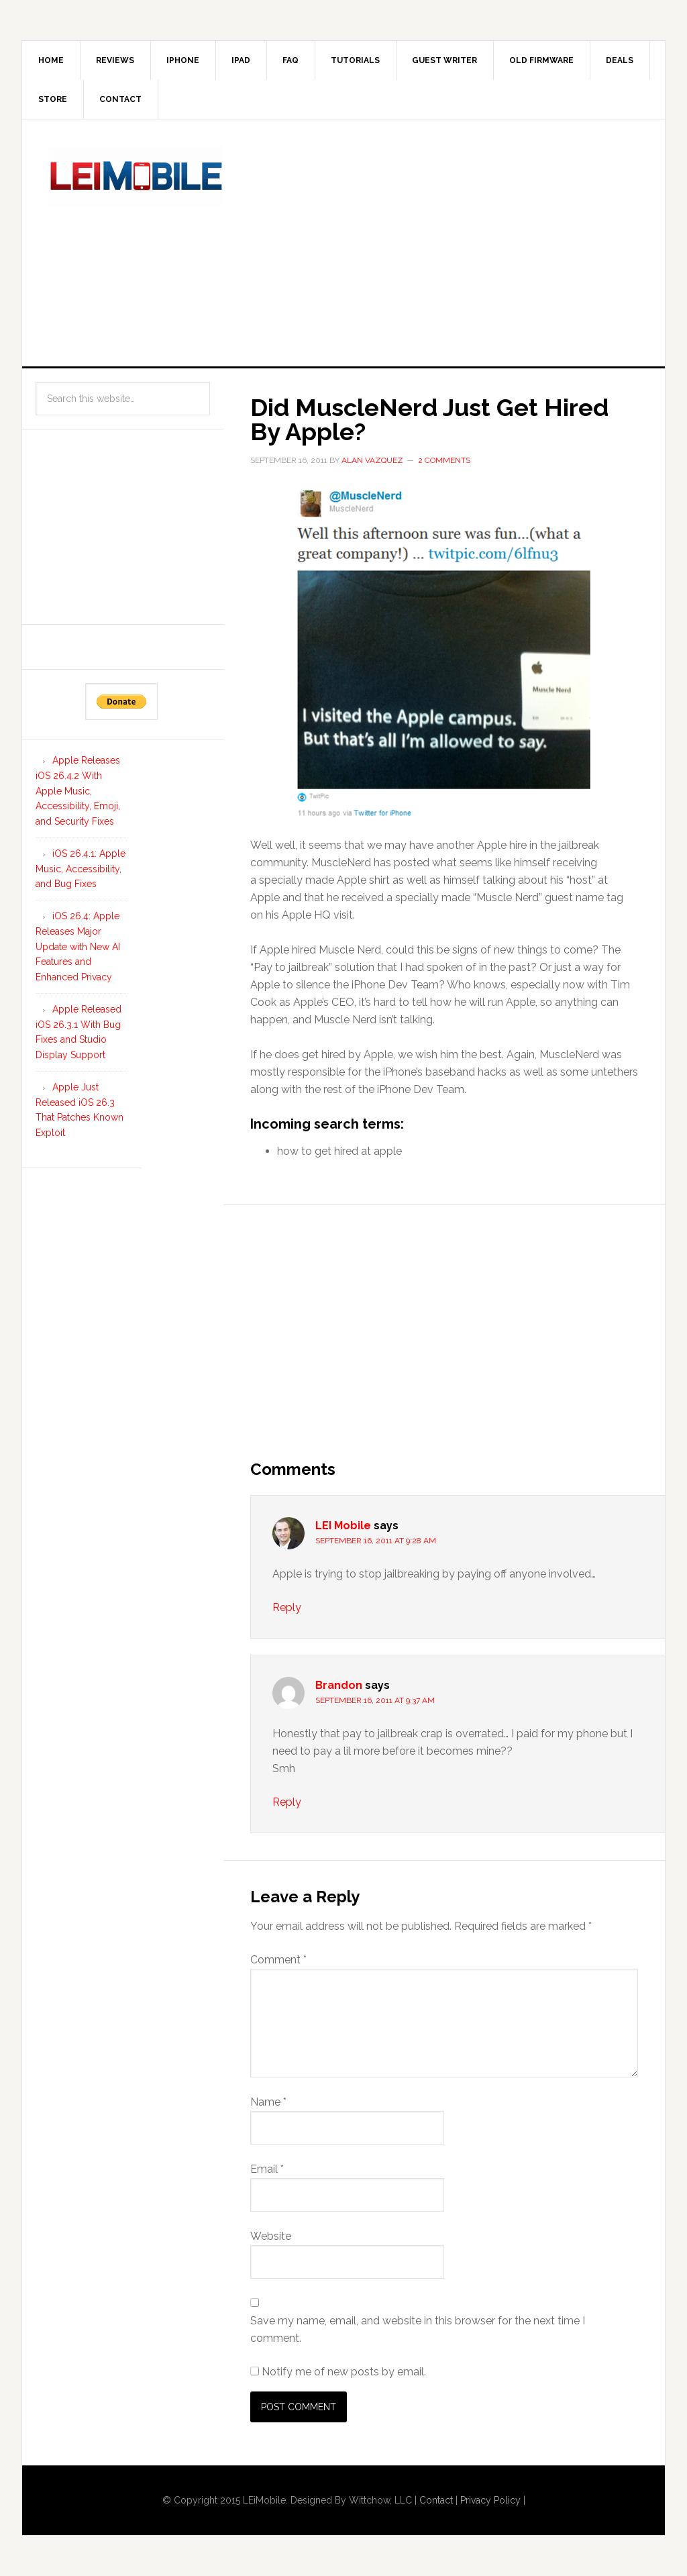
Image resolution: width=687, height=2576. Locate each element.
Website (270, 2236)
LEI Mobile (343, 1525)
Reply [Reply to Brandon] (286, 1802)
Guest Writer (444, 60)
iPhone (182, 60)
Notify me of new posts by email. (344, 2371)
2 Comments (444, 460)
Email (267, 2169)
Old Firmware (541, 60)
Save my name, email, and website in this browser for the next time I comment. (417, 2329)
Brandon (338, 1685)
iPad (240, 60)
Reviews (115, 60)
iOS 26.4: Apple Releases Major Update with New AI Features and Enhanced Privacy (78, 946)
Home (51, 60)
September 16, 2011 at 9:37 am (375, 1700)
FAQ (290, 60)
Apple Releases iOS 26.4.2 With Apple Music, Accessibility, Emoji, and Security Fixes (78, 791)
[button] (444, 651)
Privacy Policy (490, 2500)
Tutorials (355, 60)
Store (52, 99)
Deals (619, 60)
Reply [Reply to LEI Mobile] (286, 1607)
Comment (278, 1959)
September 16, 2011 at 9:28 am (375, 1540)
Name (268, 2102)
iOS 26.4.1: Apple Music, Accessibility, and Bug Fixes (80, 869)
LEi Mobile (136, 176)
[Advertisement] (468, 240)
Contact (120, 99)
